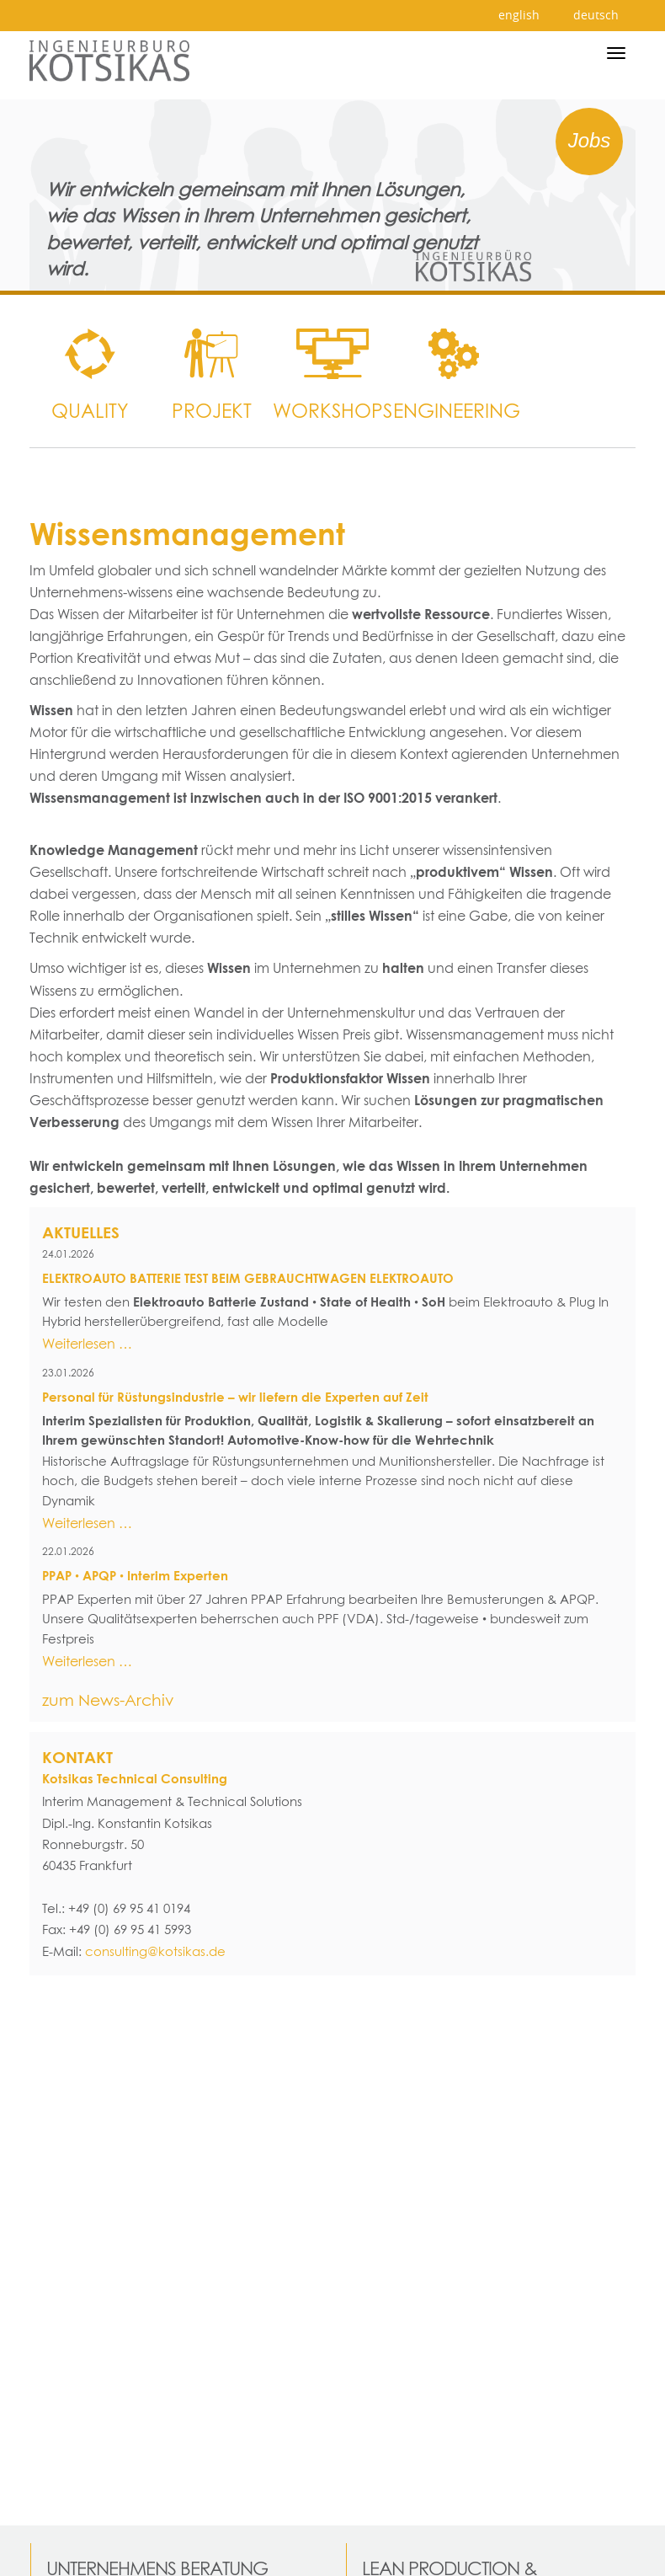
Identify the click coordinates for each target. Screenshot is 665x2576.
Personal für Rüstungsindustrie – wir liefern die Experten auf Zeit (235, 1397)
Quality (90, 410)
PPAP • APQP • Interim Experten (135, 1576)
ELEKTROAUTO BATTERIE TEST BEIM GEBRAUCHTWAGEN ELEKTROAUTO (248, 1278)
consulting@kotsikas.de (155, 1951)
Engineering (453, 410)
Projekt (212, 410)
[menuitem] (90, 354)
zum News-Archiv (108, 1700)
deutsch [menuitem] (596, 15)
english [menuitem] (519, 15)
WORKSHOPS (332, 410)
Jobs (589, 140)
